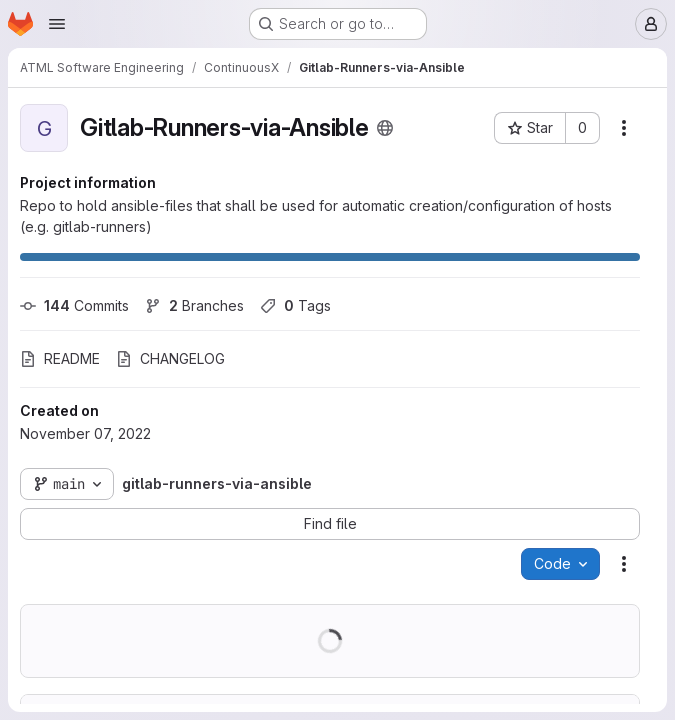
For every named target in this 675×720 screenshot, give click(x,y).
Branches (194, 305)
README (60, 358)
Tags (295, 305)
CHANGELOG (170, 358)
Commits (74, 305)
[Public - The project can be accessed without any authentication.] (385, 128)
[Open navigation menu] (57, 24)
